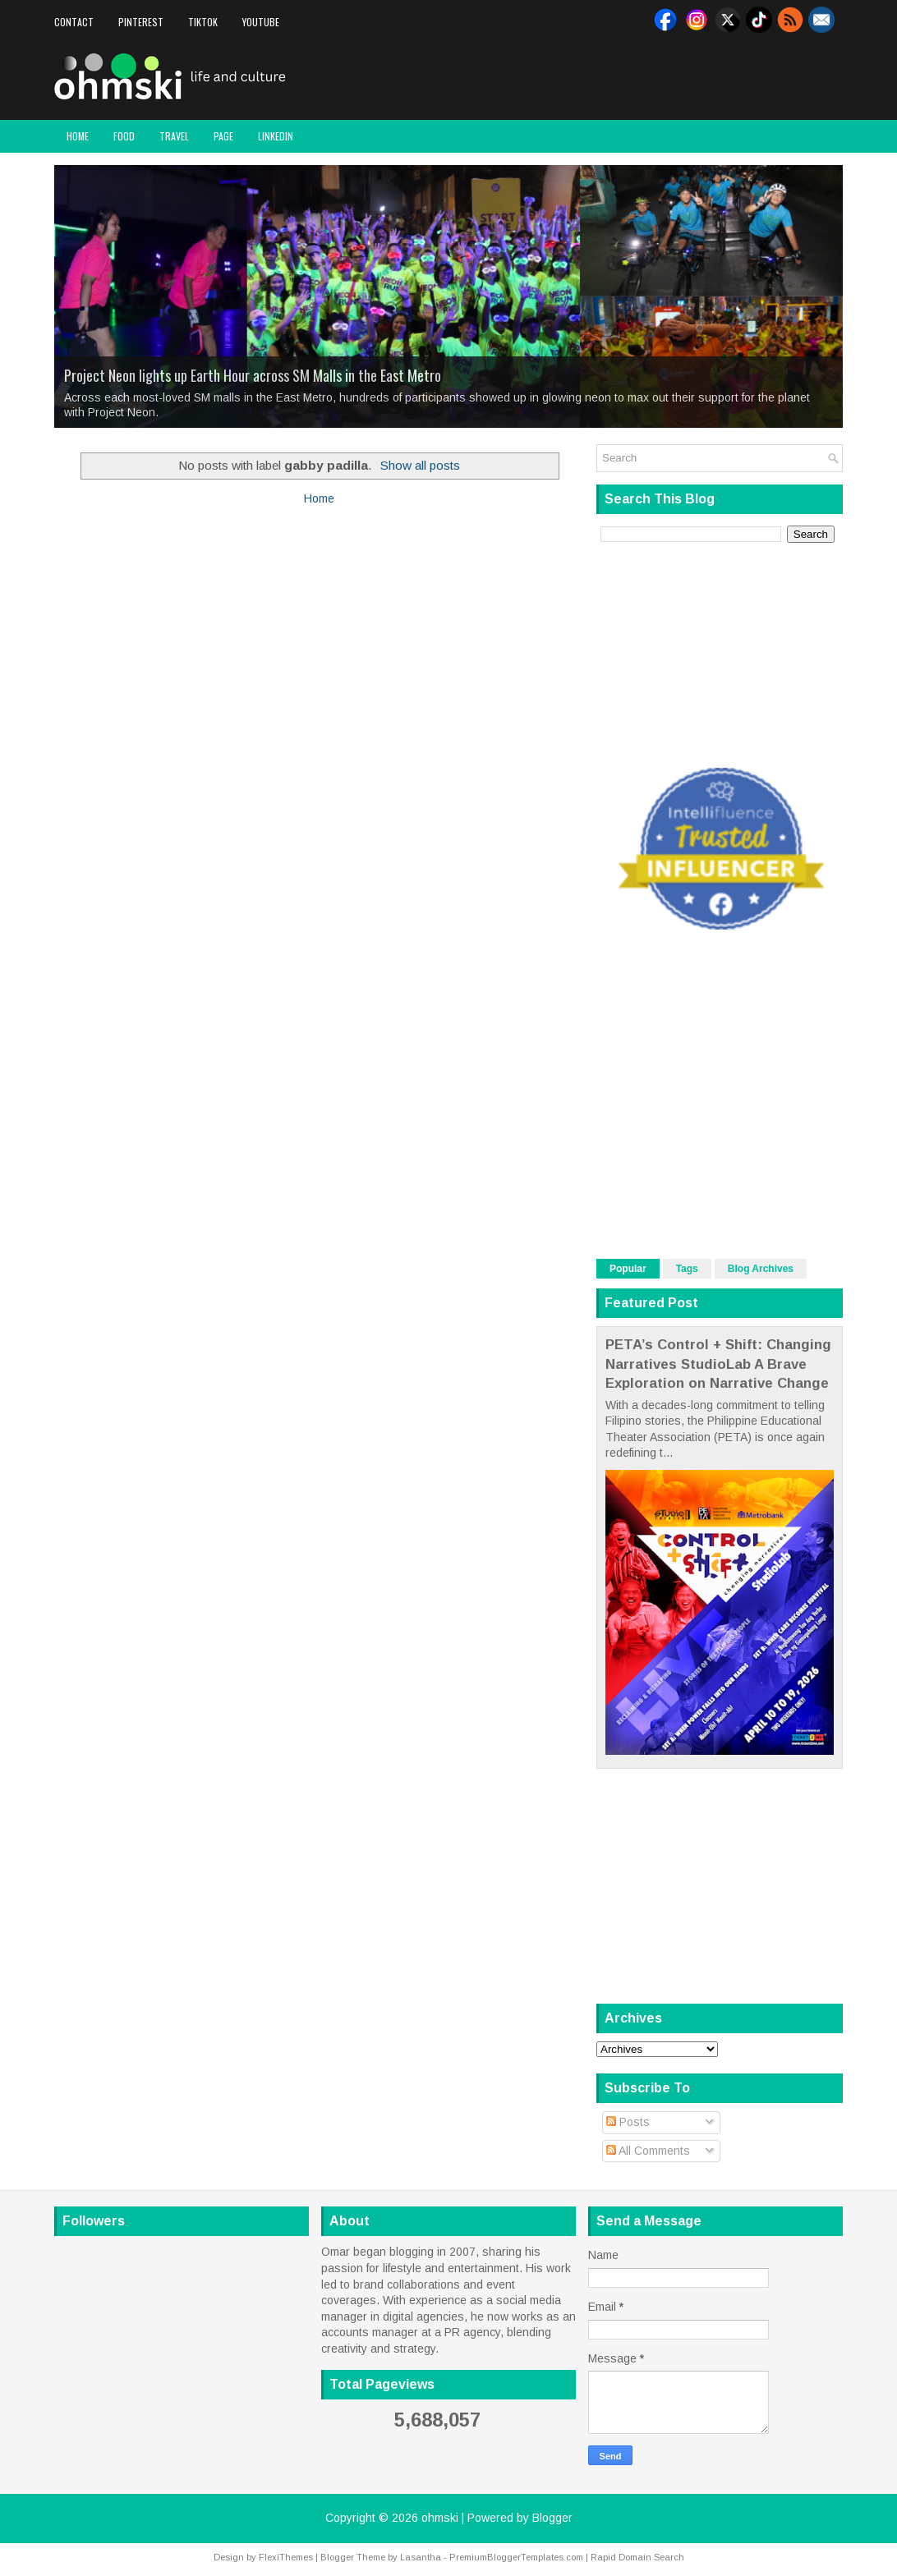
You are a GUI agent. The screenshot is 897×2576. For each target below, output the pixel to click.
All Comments (648, 2150)
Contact (74, 22)
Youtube (260, 22)
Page (223, 136)
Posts (628, 2121)
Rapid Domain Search (637, 2557)
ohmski (439, 2517)
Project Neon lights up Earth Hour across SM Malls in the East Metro (252, 375)
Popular (628, 1268)
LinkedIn (275, 136)
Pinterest (140, 22)
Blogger (552, 2517)
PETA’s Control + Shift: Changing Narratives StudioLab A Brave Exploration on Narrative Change (718, 1364)
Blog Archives (761, 1268)
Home (78, 136)
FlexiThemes (286, 2557)
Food (124, 136)
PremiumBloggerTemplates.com (516, 2557)
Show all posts (420, 465)
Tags (687, 1268)
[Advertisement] (650, 77)
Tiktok (203, 22)
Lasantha (420, 2557)
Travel (174, 136)
